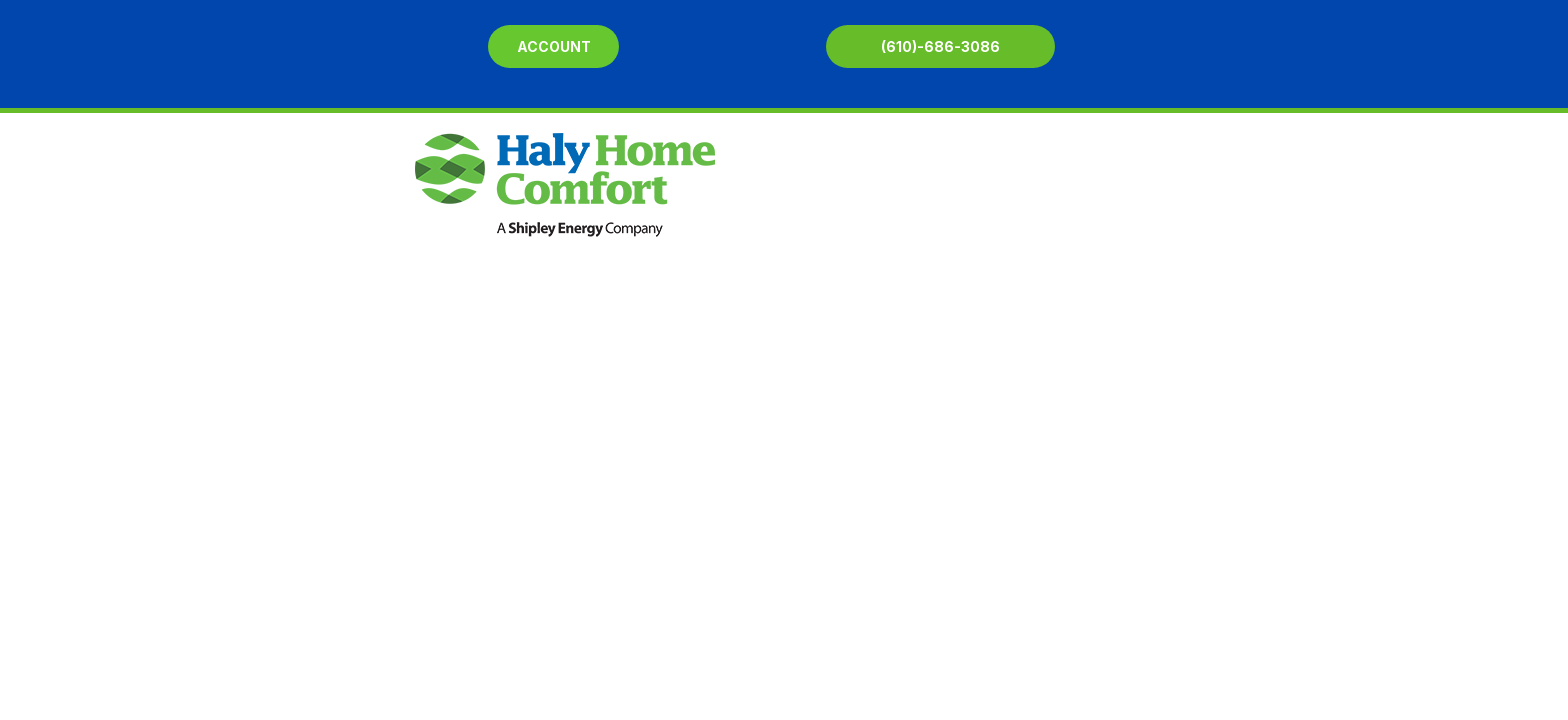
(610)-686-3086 (940, 46)
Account (554, 46)
